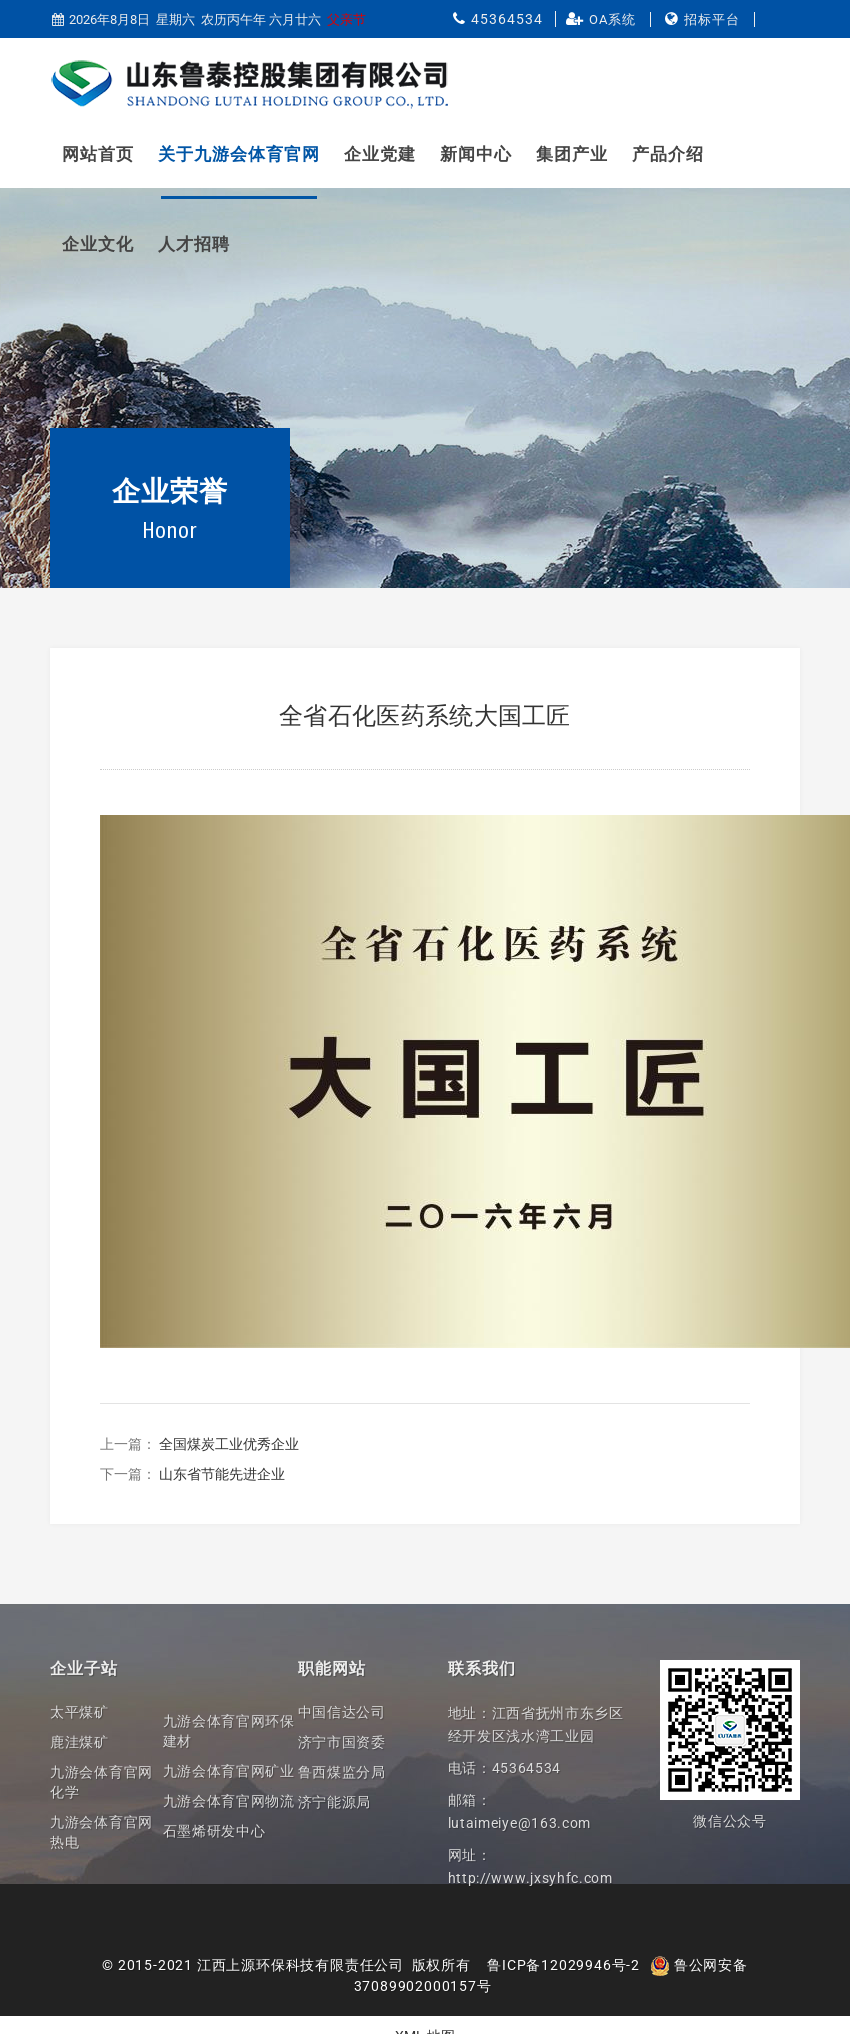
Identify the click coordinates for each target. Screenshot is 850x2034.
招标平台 (712, 19)
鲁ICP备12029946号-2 (563, 1965)
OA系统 (612, 19)
